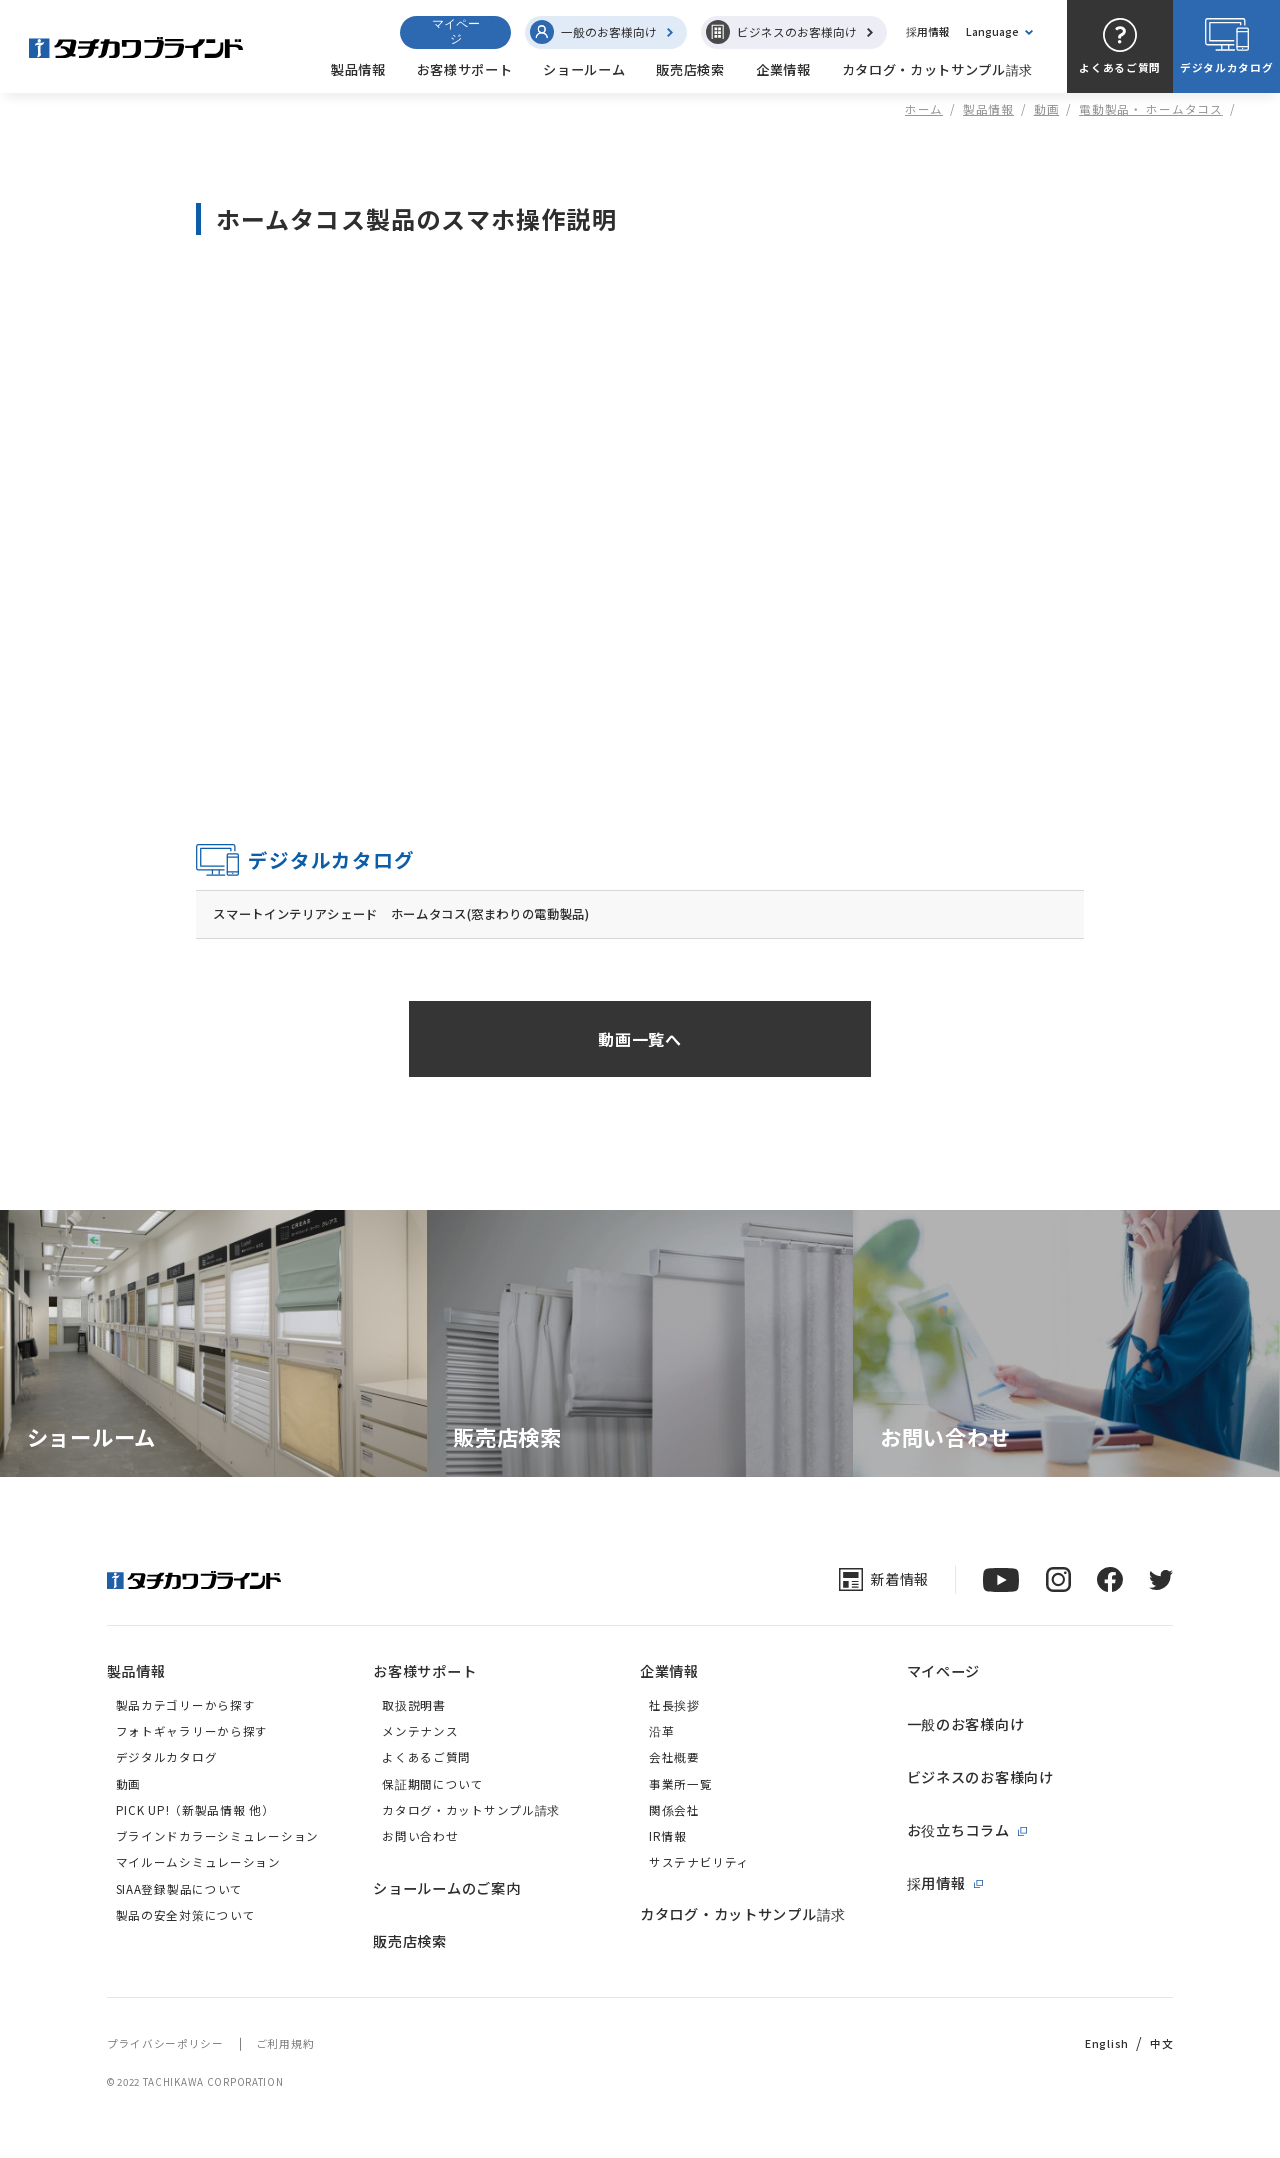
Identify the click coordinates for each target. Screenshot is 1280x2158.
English (1107, 2044)
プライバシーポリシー (165, 2044)
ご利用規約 (285, 2044)
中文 (1161, 2044)
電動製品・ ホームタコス (1151, 109)
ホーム (924, 109)
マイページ (456, 31)
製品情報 (988, 109)
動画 (1046, 109)
